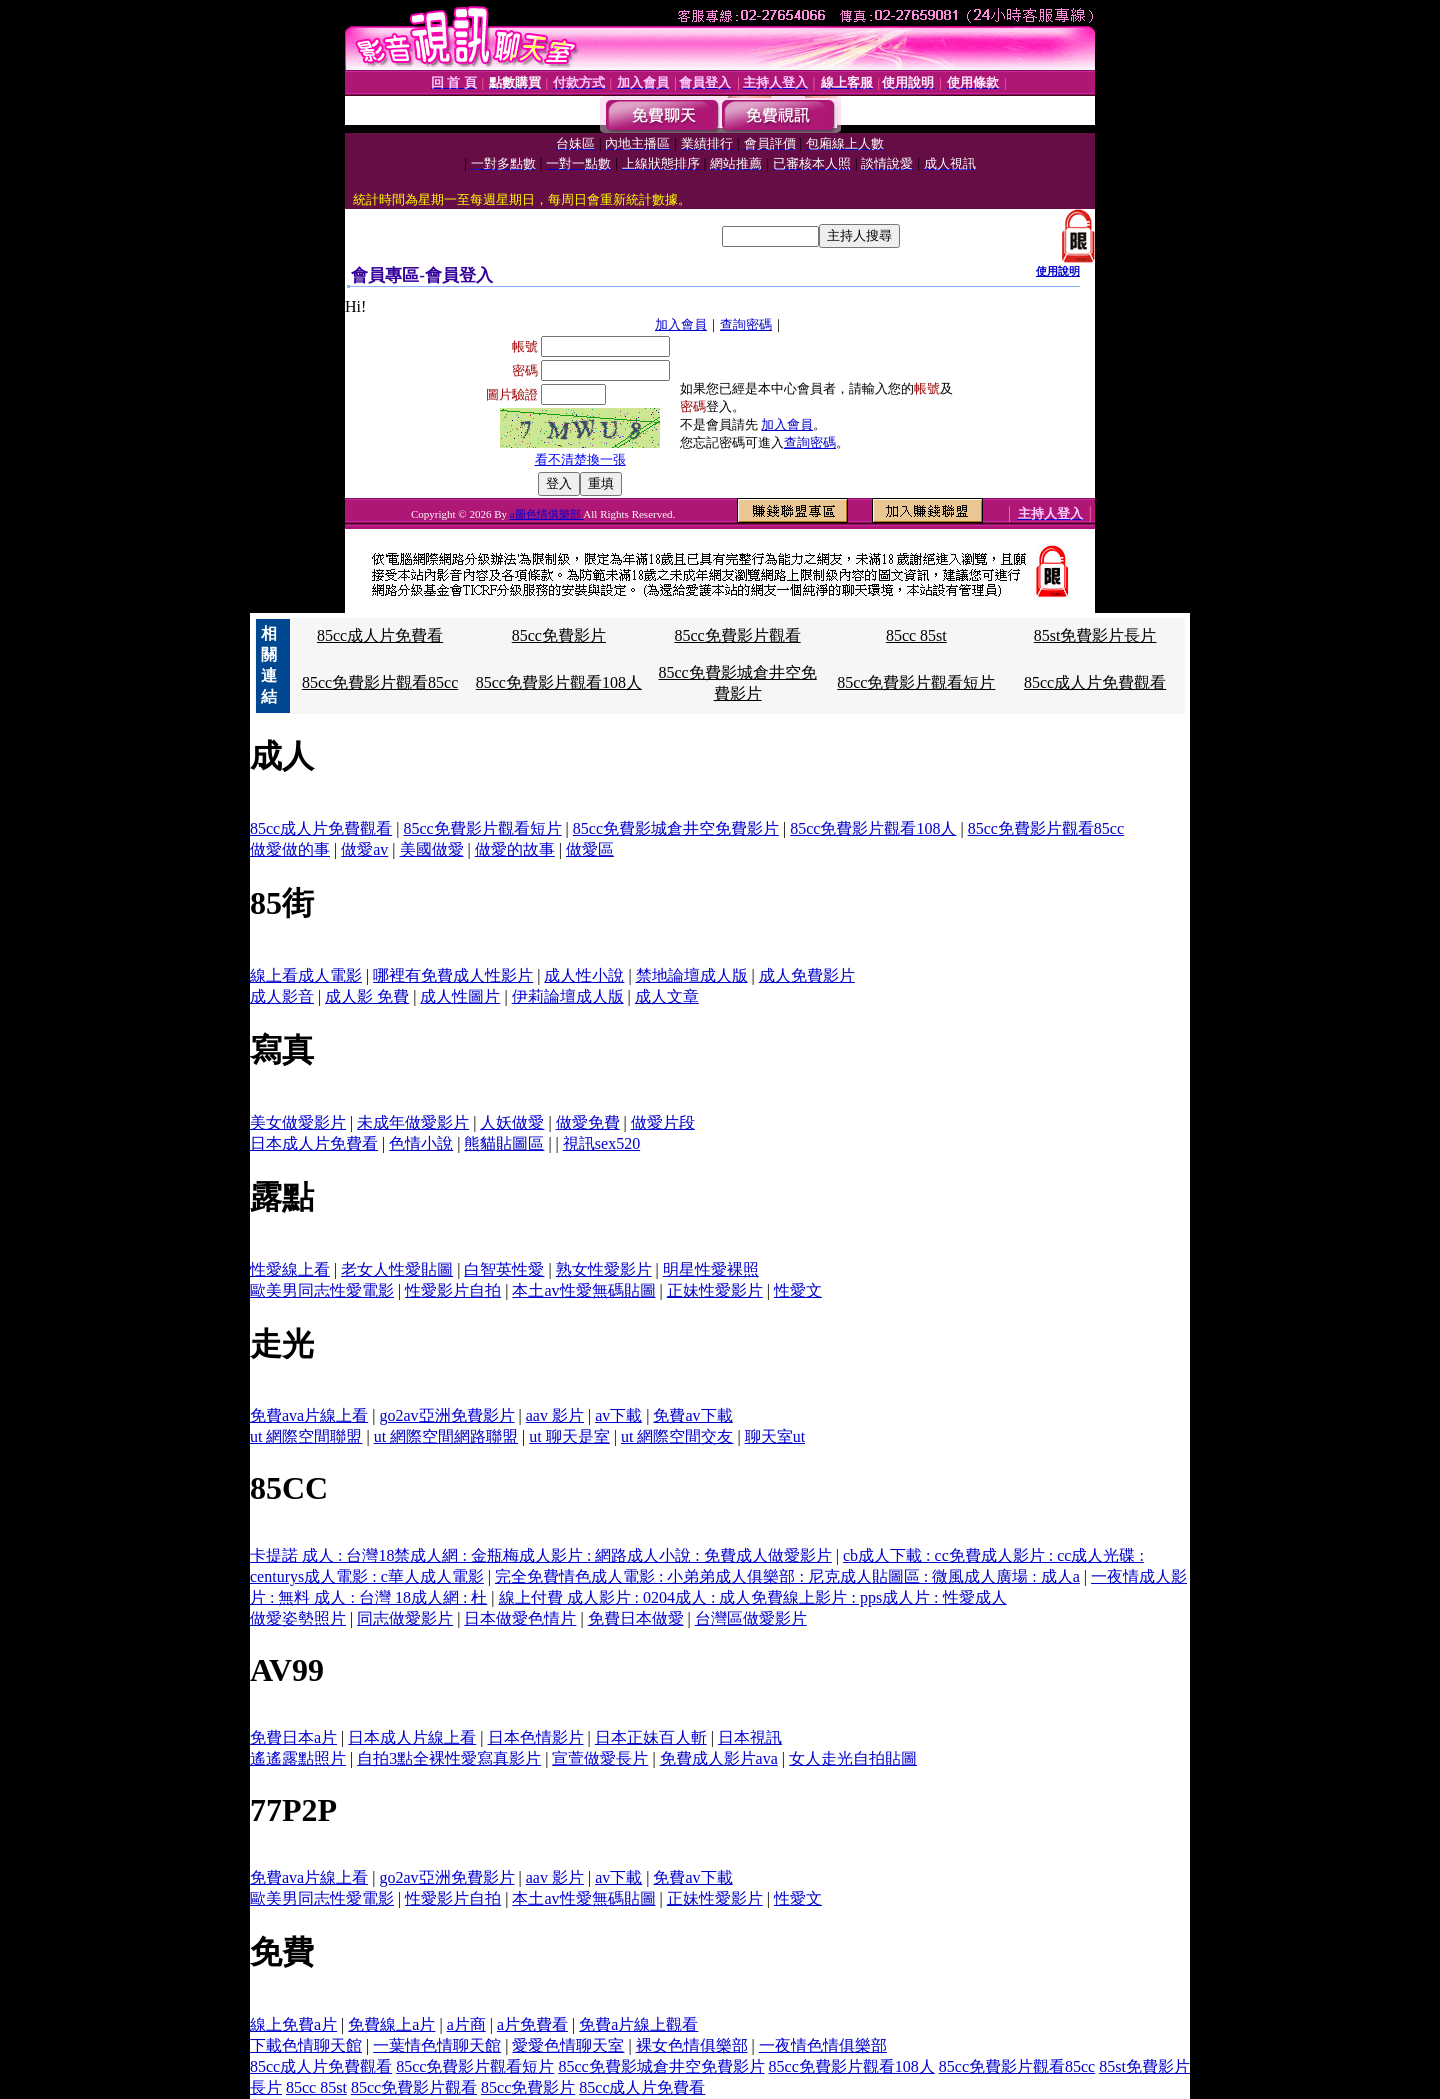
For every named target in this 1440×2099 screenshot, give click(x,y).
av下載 (618, 1415)
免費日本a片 (293, 1737)
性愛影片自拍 (453, 1290)
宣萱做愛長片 (600, 1758)
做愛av (364, 849)
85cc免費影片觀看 (737, 635)
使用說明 (1058, 271)
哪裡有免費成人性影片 (453, 975)
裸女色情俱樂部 (692, 2045)
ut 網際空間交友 (677, 1436)
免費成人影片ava (719, 1758)
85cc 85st (916, 635)
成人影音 (282, 996)
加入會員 (681, 324)
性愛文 (798, 1290)
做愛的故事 (515, 849)
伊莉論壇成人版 (568, 996)
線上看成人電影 (306, 975)
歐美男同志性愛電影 (322, 1290)
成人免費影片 (807, 975)
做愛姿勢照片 (298, 1618)
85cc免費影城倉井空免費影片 (676, 828)
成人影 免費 (367, 996)
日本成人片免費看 (314, 1143)
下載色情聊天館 (306, 2045)
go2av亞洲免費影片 (446, 1415)
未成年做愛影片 (413, 1122)
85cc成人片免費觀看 (1095, 682)
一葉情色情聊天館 (437, 2045)
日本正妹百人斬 (651, 1737)
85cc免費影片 (559, 635)
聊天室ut (775, 1436)
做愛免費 (588, 1122)
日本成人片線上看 (412, 1737)
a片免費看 (532, 2024)
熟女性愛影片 (604, 1269)
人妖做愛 (512, 1122)
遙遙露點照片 (298, 1758)
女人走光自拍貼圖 (853, 1758)
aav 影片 (555, 1415)
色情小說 (421, 1143)
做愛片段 (663, 1122)
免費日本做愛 (636, 1618)
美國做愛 (432, 849)
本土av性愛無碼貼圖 (583, 1290)
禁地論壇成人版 (692, 975)
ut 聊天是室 (569, 1436)
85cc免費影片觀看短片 (916, 682)
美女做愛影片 (298, 1122)
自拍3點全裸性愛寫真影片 (449, 1758)
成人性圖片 (460, 996)
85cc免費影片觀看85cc (380, 682)
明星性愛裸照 (711, 1269)
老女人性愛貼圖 (397, 1269)
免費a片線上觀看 (638, 2024)
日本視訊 (750, 1737)
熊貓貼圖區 (504, 1143)
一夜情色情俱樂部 (823, 2045)
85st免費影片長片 (1095, 635)
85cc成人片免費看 (380, 635)
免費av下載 (692, 1415)
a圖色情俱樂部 (547, 514)
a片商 (466, 2024)
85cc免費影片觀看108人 (559, 682)
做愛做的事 (290, 849)
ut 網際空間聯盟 (306, 1436)
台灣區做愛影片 (751, 1618)
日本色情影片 (536, 1737)
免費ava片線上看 (309, 1415)
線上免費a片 (293, 2024)
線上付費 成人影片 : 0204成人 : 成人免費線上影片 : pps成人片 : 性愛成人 (753, 1597)
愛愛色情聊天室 (568, 2045)
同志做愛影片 (405, 1618)
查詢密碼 (746, 324)
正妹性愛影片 (715, 1290)
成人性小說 (584, 975)
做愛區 (590, 849)
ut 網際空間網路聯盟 (446, 1436)
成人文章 (667, 996)
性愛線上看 (290, 1269)
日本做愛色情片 (520, 1618)
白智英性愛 (504, 1269)
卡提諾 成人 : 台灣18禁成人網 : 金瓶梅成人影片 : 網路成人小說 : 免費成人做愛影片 (541, 1555)
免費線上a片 (391, 2024)
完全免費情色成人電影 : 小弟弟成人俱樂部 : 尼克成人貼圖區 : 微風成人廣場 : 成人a (787, 1576)
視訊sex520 (601, 1143)
